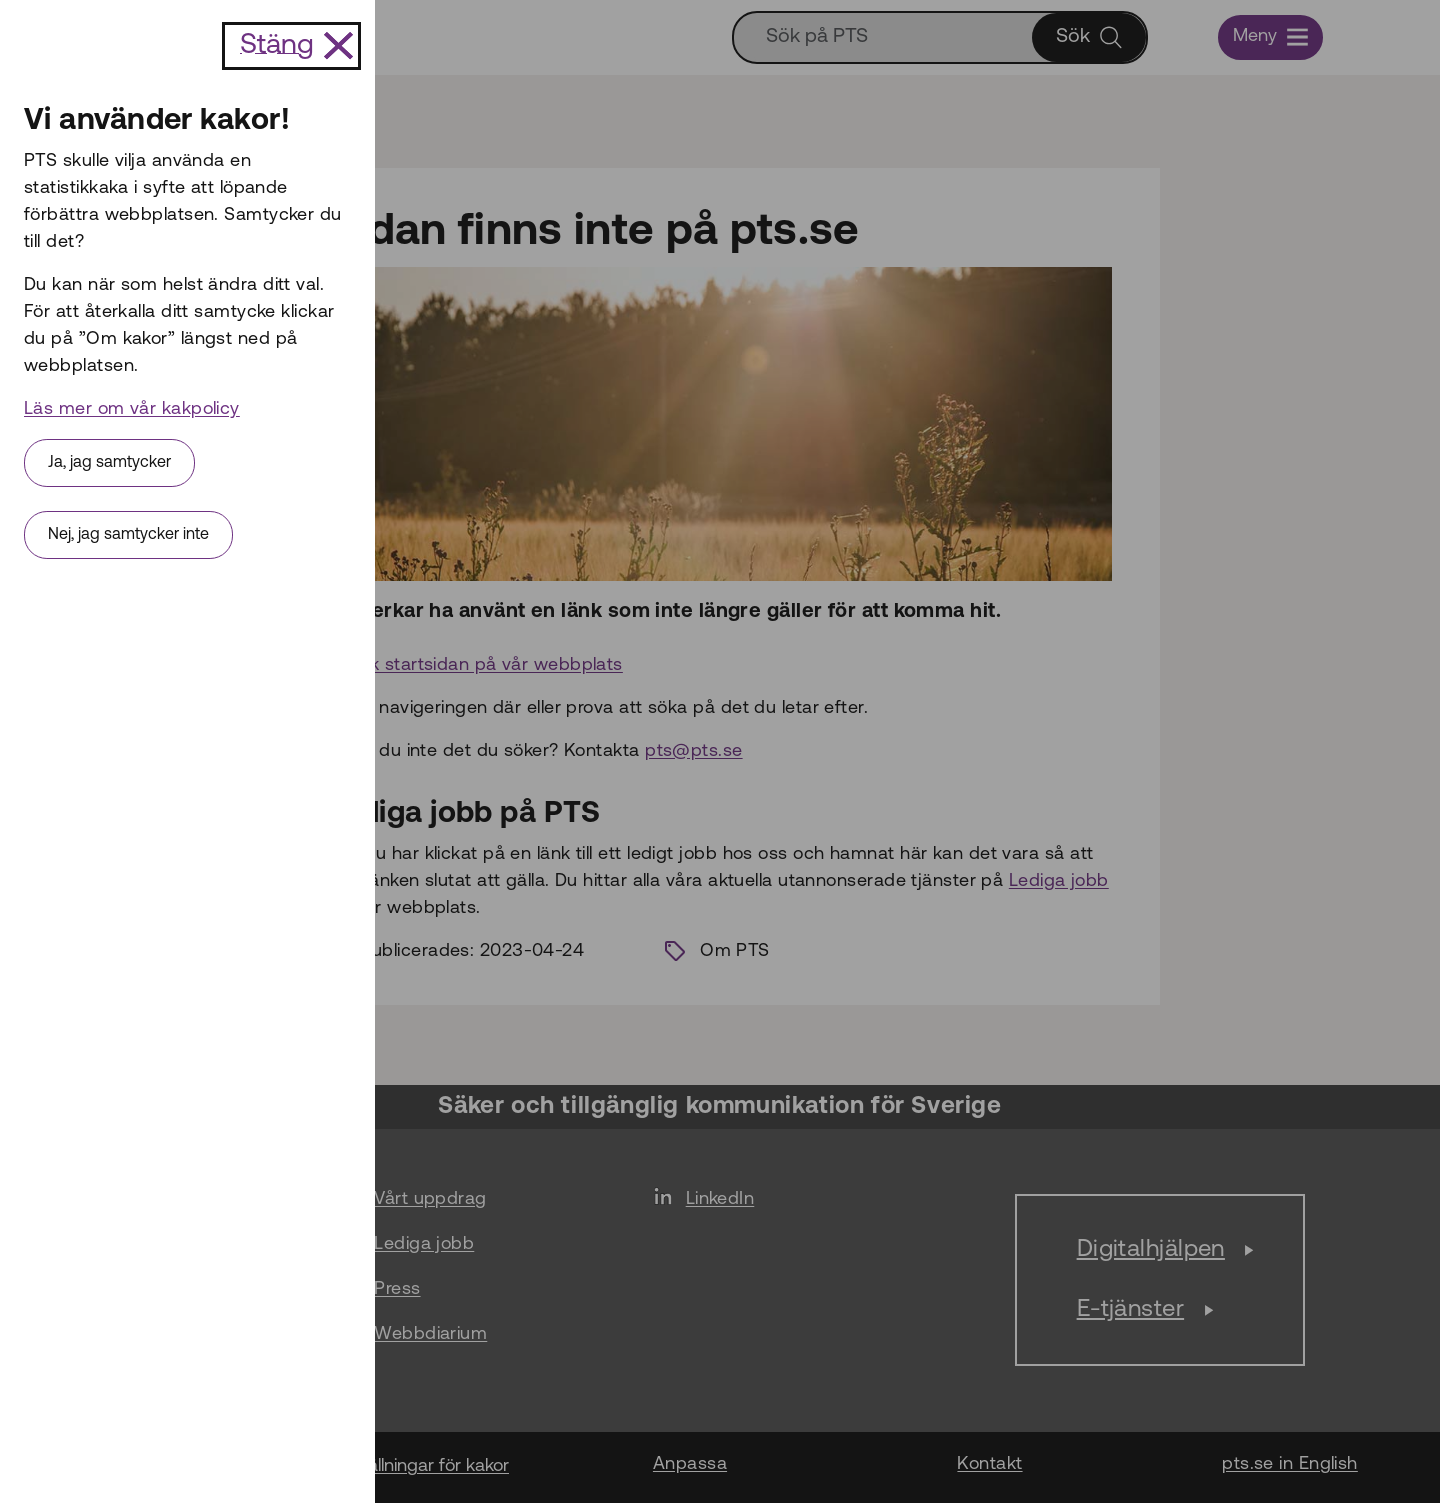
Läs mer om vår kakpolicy (132, 409)
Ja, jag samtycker (109, 463)
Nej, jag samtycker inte (128, 535)
